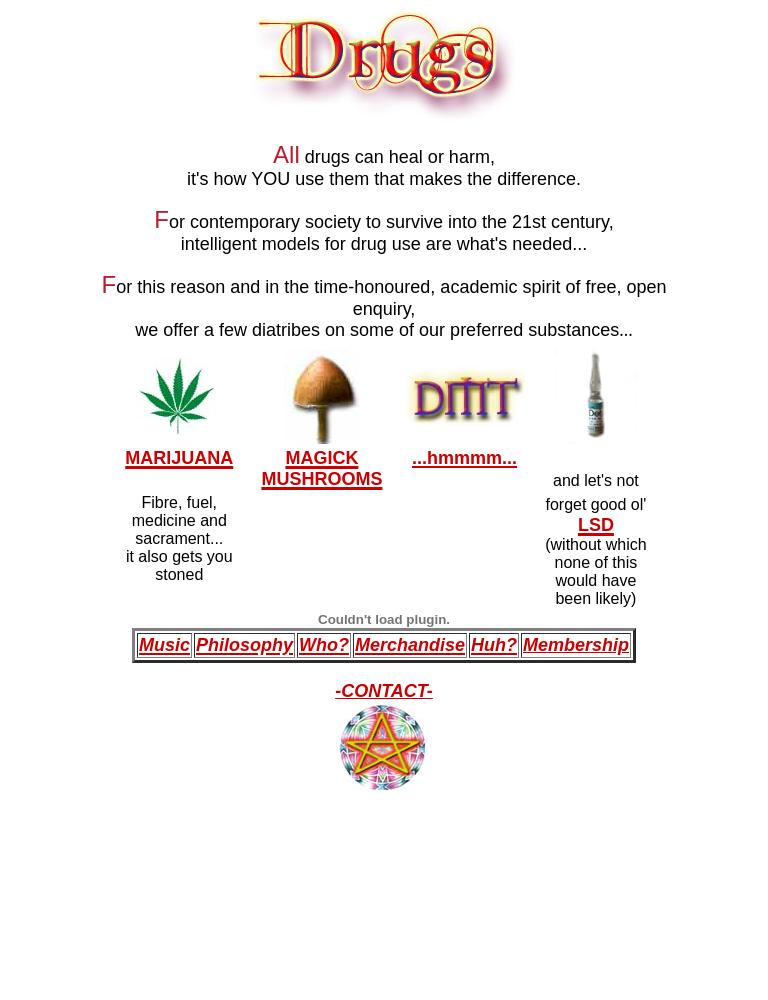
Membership (576, 645)
